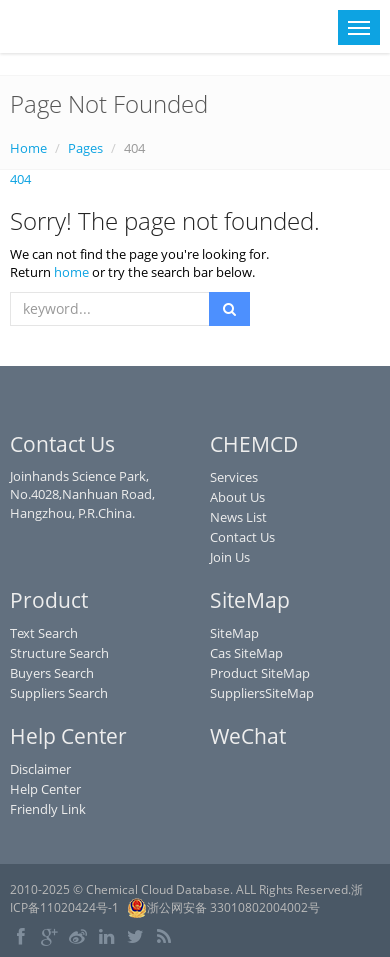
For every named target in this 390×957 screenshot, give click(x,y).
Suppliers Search (59, 693)
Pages (85, 148)
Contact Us (242, 537)
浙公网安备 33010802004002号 (223, 908)
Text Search (44, 633)
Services (234, 477)
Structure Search (59, 653)
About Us (237, 497)
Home (28, 148)
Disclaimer (40, 769)
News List (238, 517)
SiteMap (234, 633)
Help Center (45, 789)
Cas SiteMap (246, 653)
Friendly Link (48, 809)
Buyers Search (52, 673)
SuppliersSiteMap (262, 693)
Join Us (230, 557)
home (71, 272)
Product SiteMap (260, 673)
